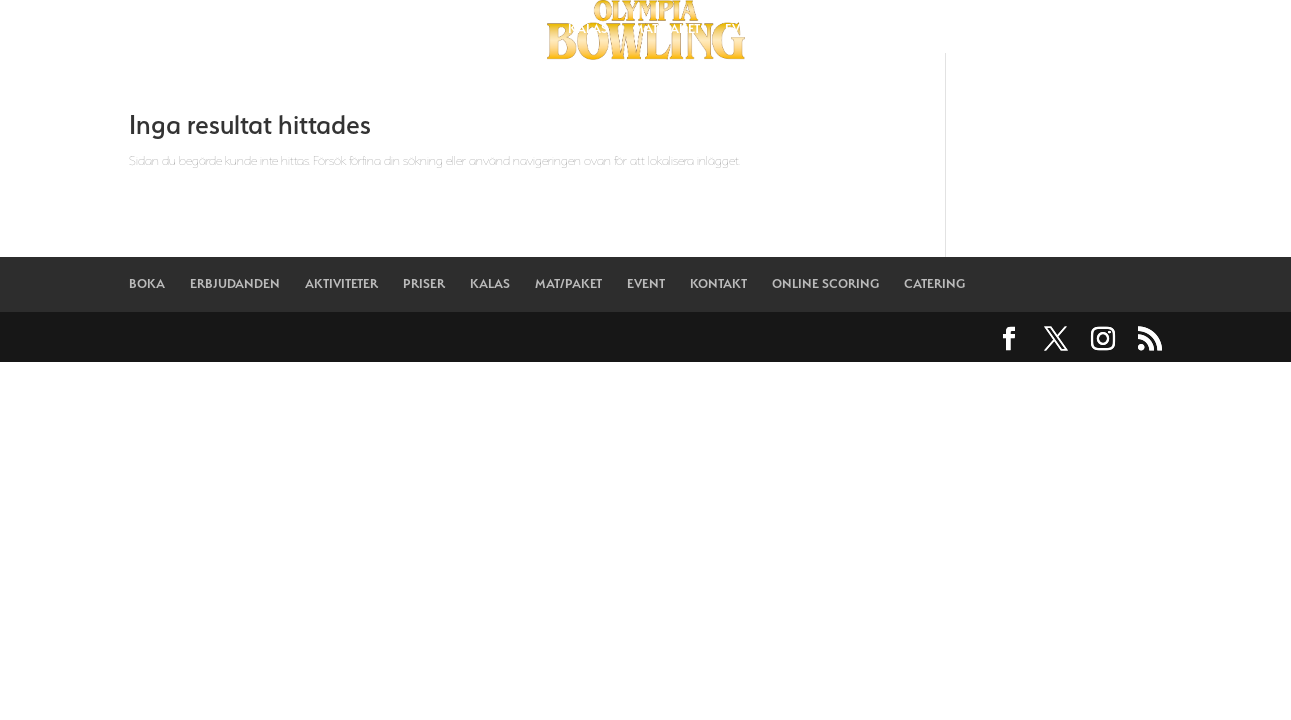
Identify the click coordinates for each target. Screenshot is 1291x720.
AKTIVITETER (439, 29)
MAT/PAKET (666, 29)
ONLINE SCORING (923, 29)
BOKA (245, 29)
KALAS (588, 29)
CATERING (1032, 29)
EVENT (744, 29)
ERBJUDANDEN (333, 29)
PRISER (522, 29)
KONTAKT (816, 29)
